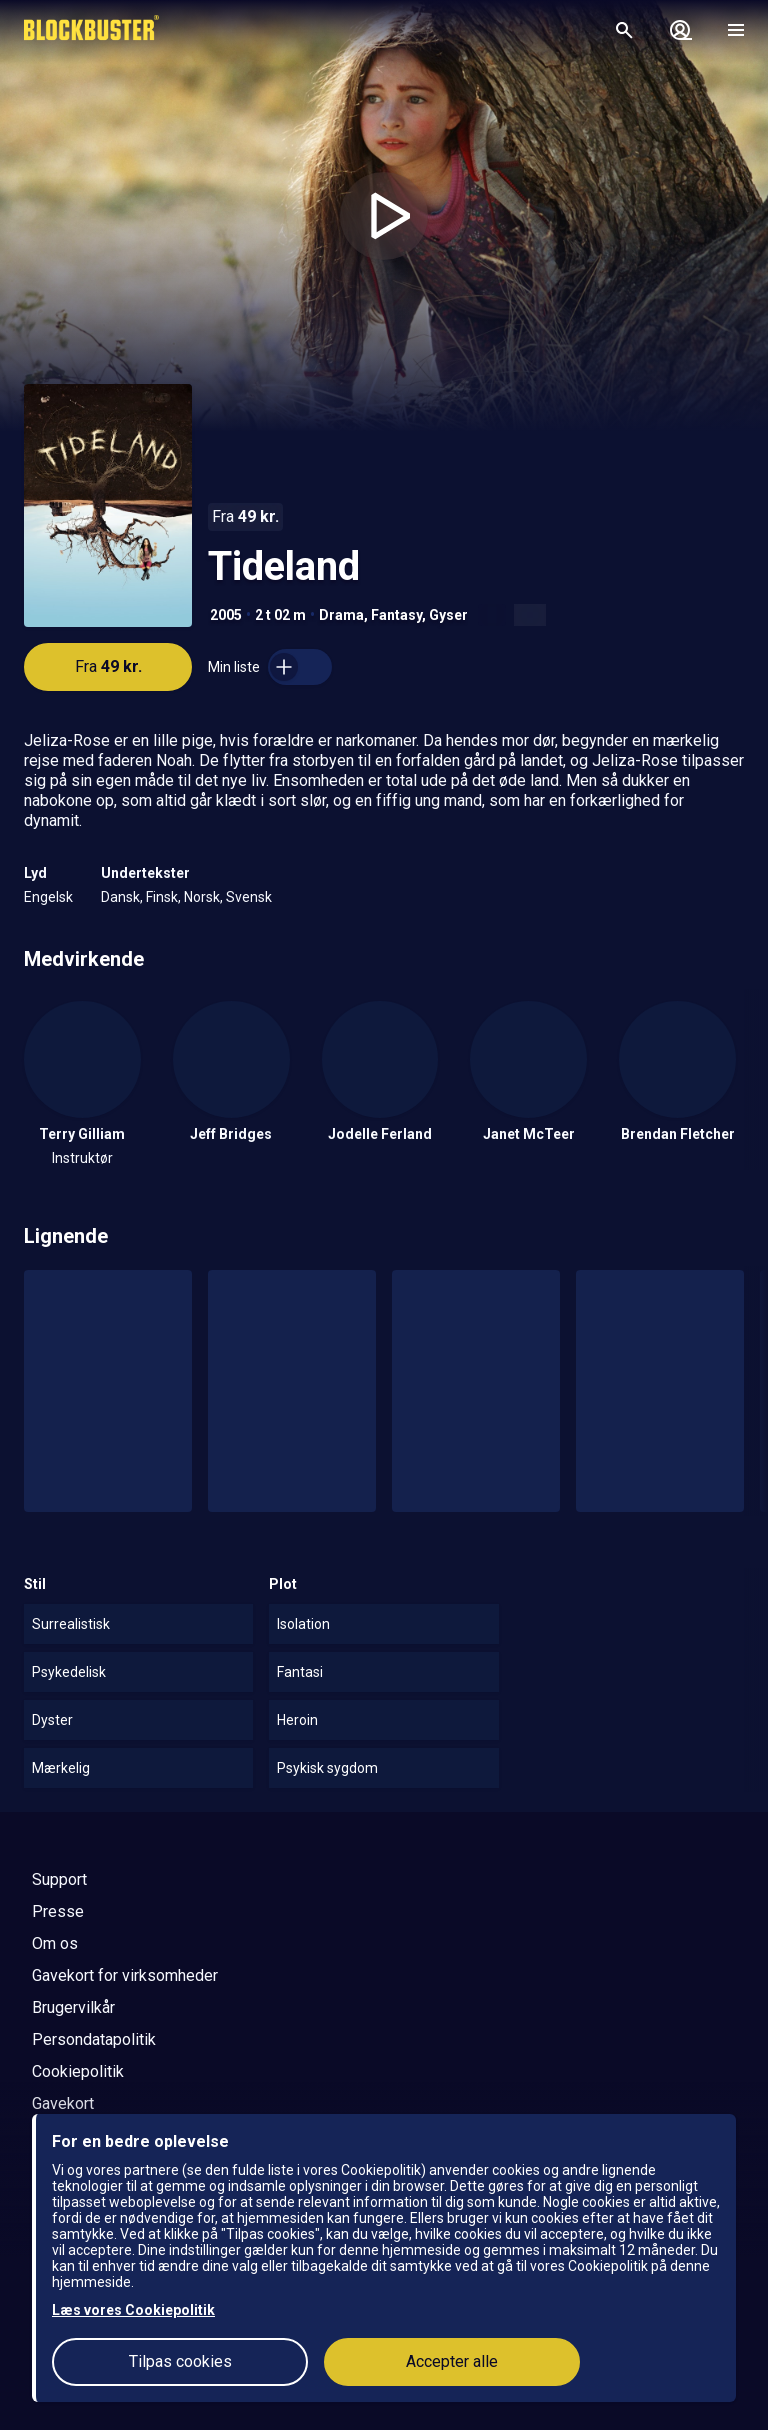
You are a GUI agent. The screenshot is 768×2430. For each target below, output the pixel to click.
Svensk (249, 897)
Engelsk (48, 897)
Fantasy (396, 615)
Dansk (120, 897)
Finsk (162, 897)
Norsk (202, 897)
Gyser (448, 615)
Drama (341, 615)
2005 (226, 615)
